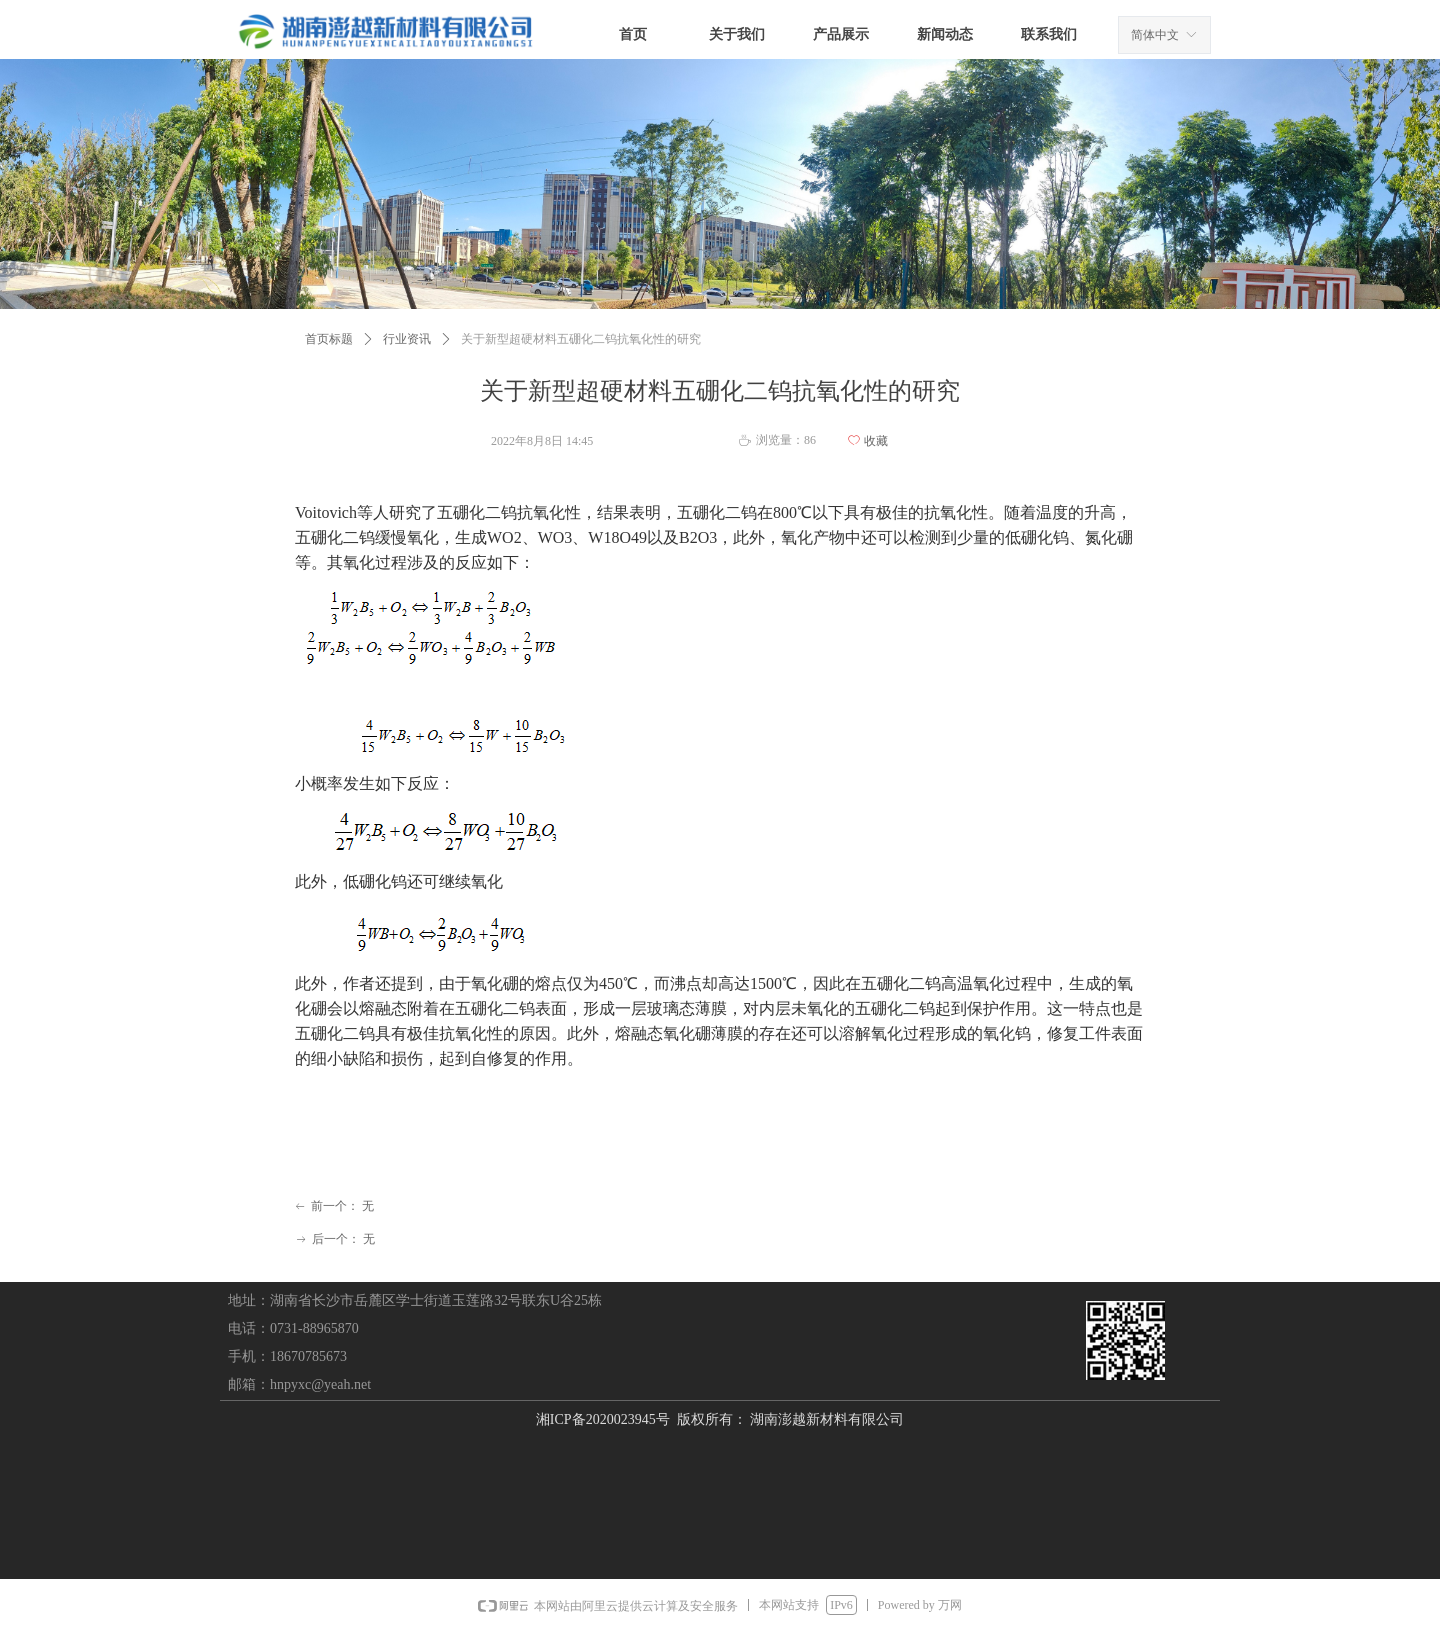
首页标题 (329, 339)
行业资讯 (407, 339)
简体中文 (1155, 35)
